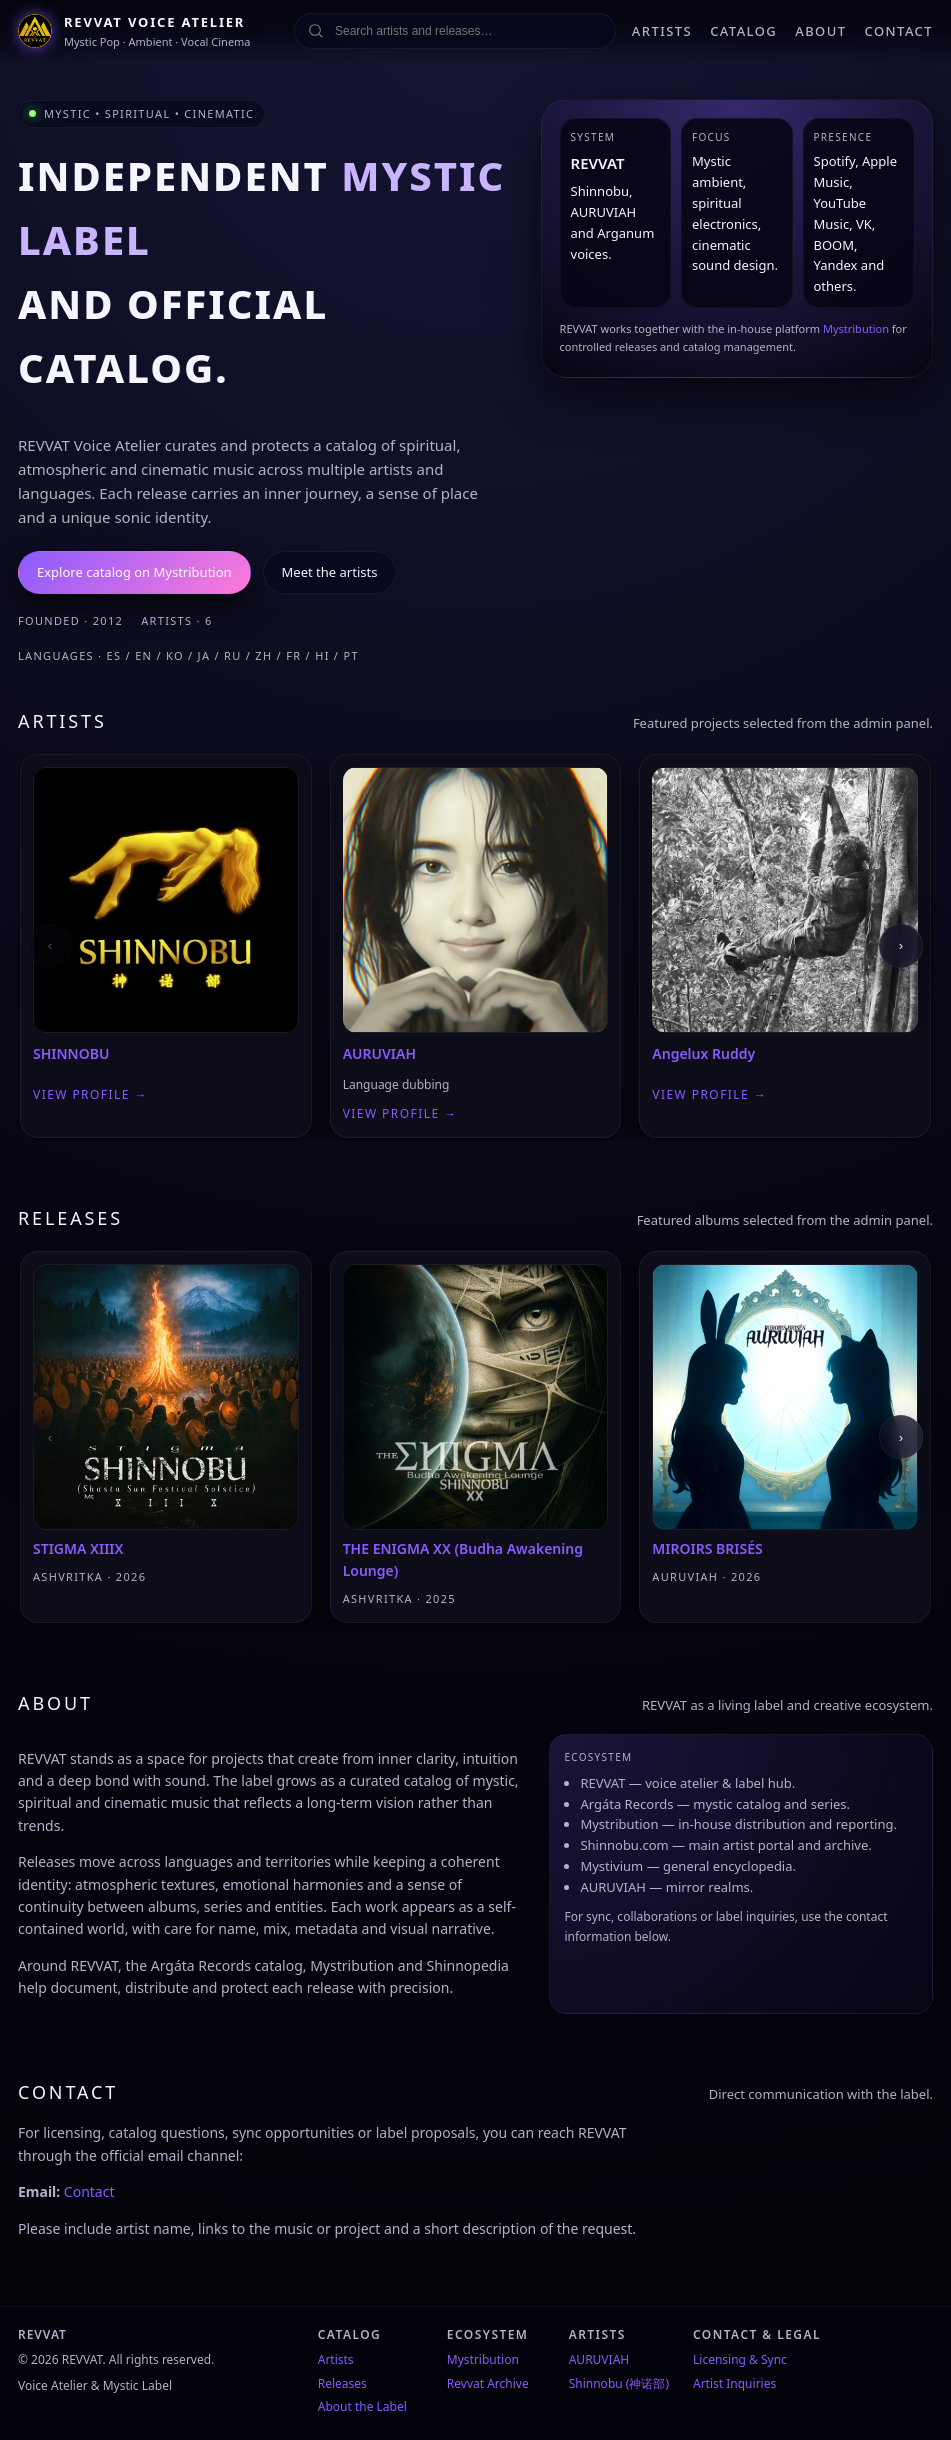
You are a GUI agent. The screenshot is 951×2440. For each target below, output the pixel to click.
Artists (336, 2359)
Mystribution (856, 328)
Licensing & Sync (740, 2359)
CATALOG (743, 31)
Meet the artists (330, 572)
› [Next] (901, 945)
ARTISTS (662, 31)
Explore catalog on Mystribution (134, 572)
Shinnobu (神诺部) (619, 2383)
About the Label (362, 2406)
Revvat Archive (488, 2383)
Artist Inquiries (734, 2383)
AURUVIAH (599, 2359)
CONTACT (899, 31)
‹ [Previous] (50, 945)
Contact (89, 2191)
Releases (342, 2383)
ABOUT (820, 31)
